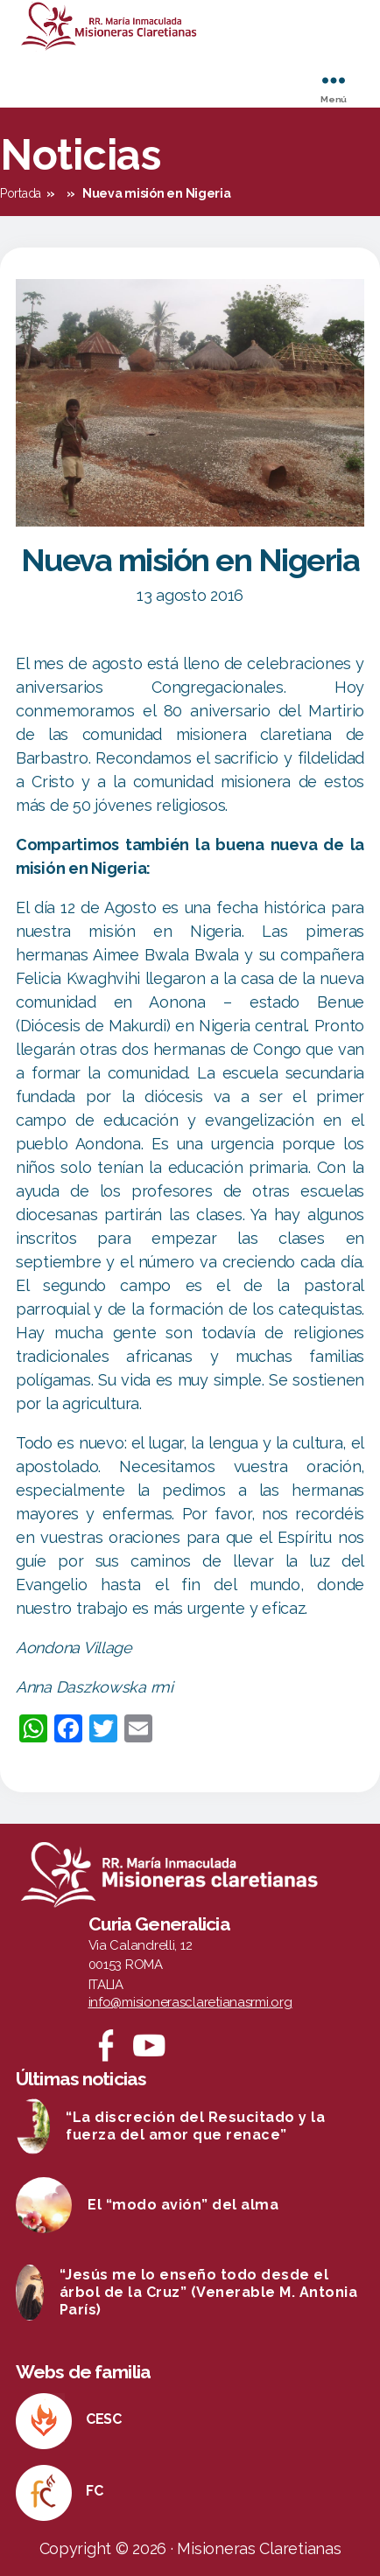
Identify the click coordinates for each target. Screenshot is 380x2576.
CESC (104, 2419)
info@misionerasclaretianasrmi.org (190, 2002)
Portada (20, 193)
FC (94, 2490)
